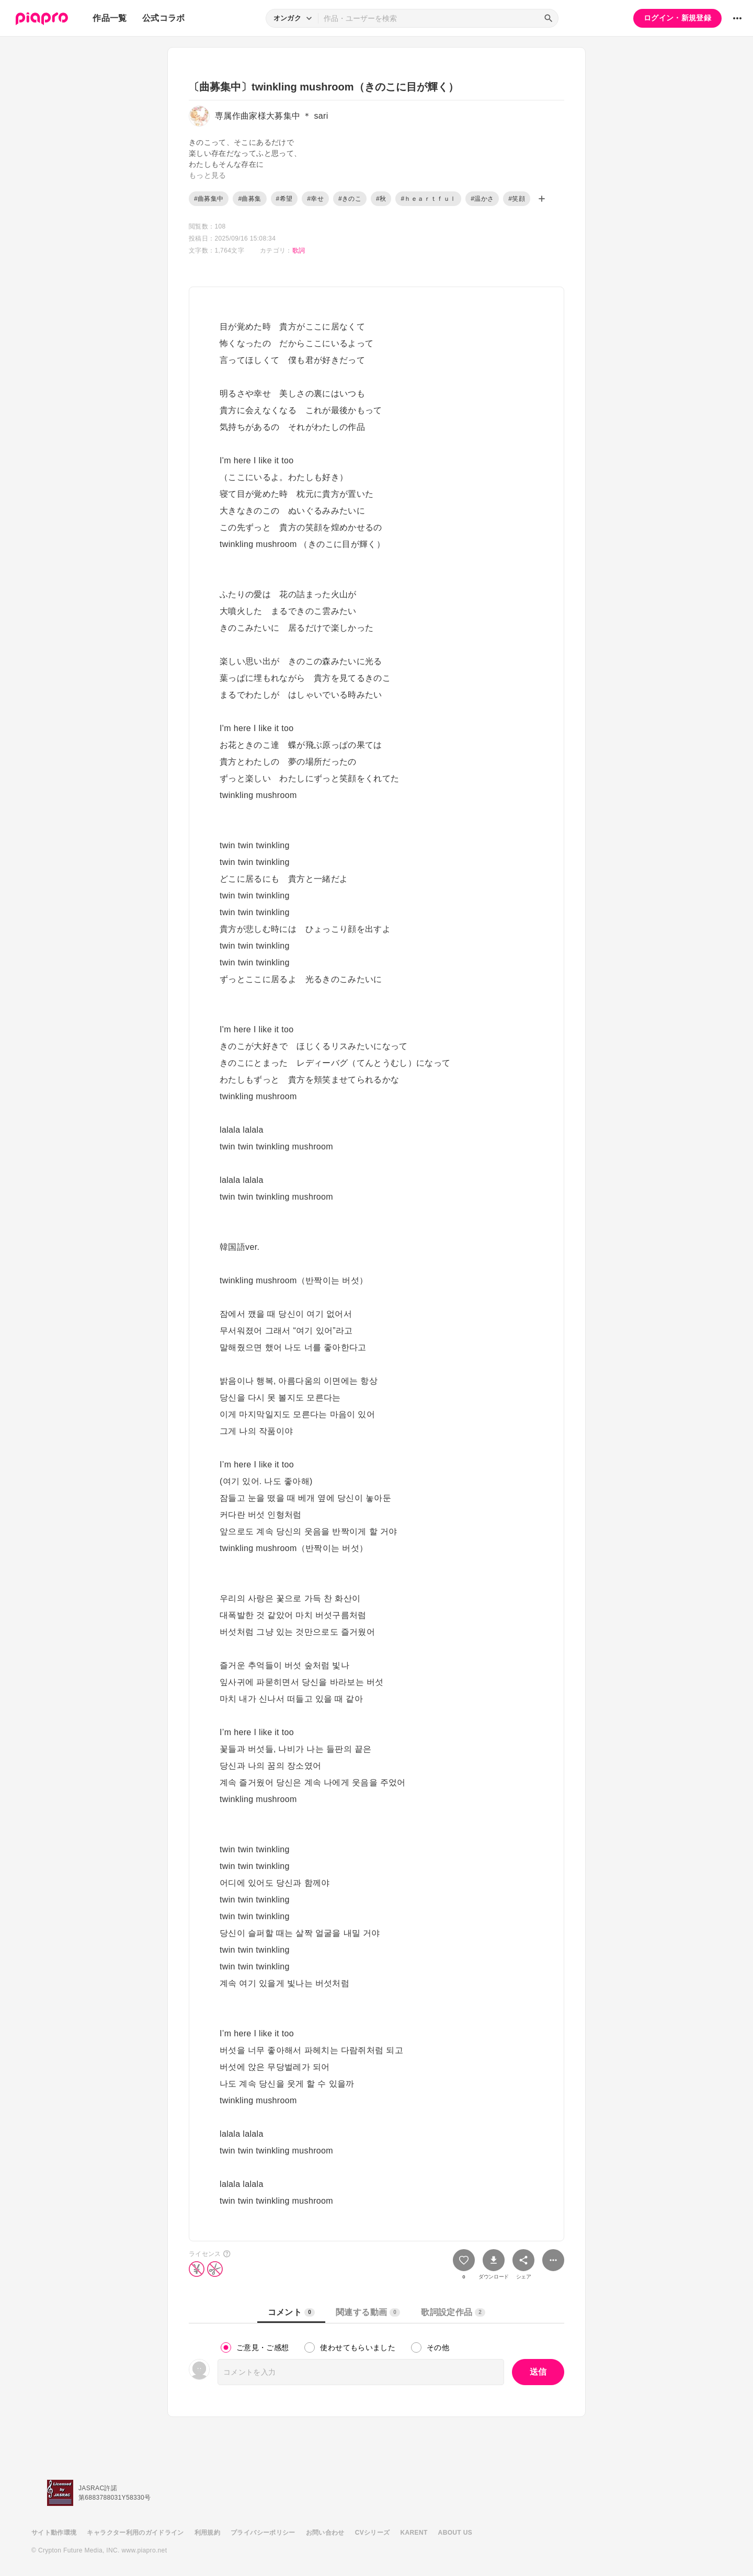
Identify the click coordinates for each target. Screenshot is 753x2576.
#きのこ (349, 198)
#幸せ (315, 198)
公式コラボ (163, 18)
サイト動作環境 (53, 2532)
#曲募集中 (208, 198)
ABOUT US (455, 2532)
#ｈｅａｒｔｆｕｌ (428, 198)
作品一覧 (110, 18)
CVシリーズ (372, 2532)
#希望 (284, 198)
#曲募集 (249, 198)
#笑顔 (516, 198)
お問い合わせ (325, 2532)
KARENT (414, 2532)
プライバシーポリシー (263, 2532)
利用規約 (207, 2532)
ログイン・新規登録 (677, 18)
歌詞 (298, 250)
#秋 (381, 198)
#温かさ (482, 198)
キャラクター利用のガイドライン (135, 2532)
